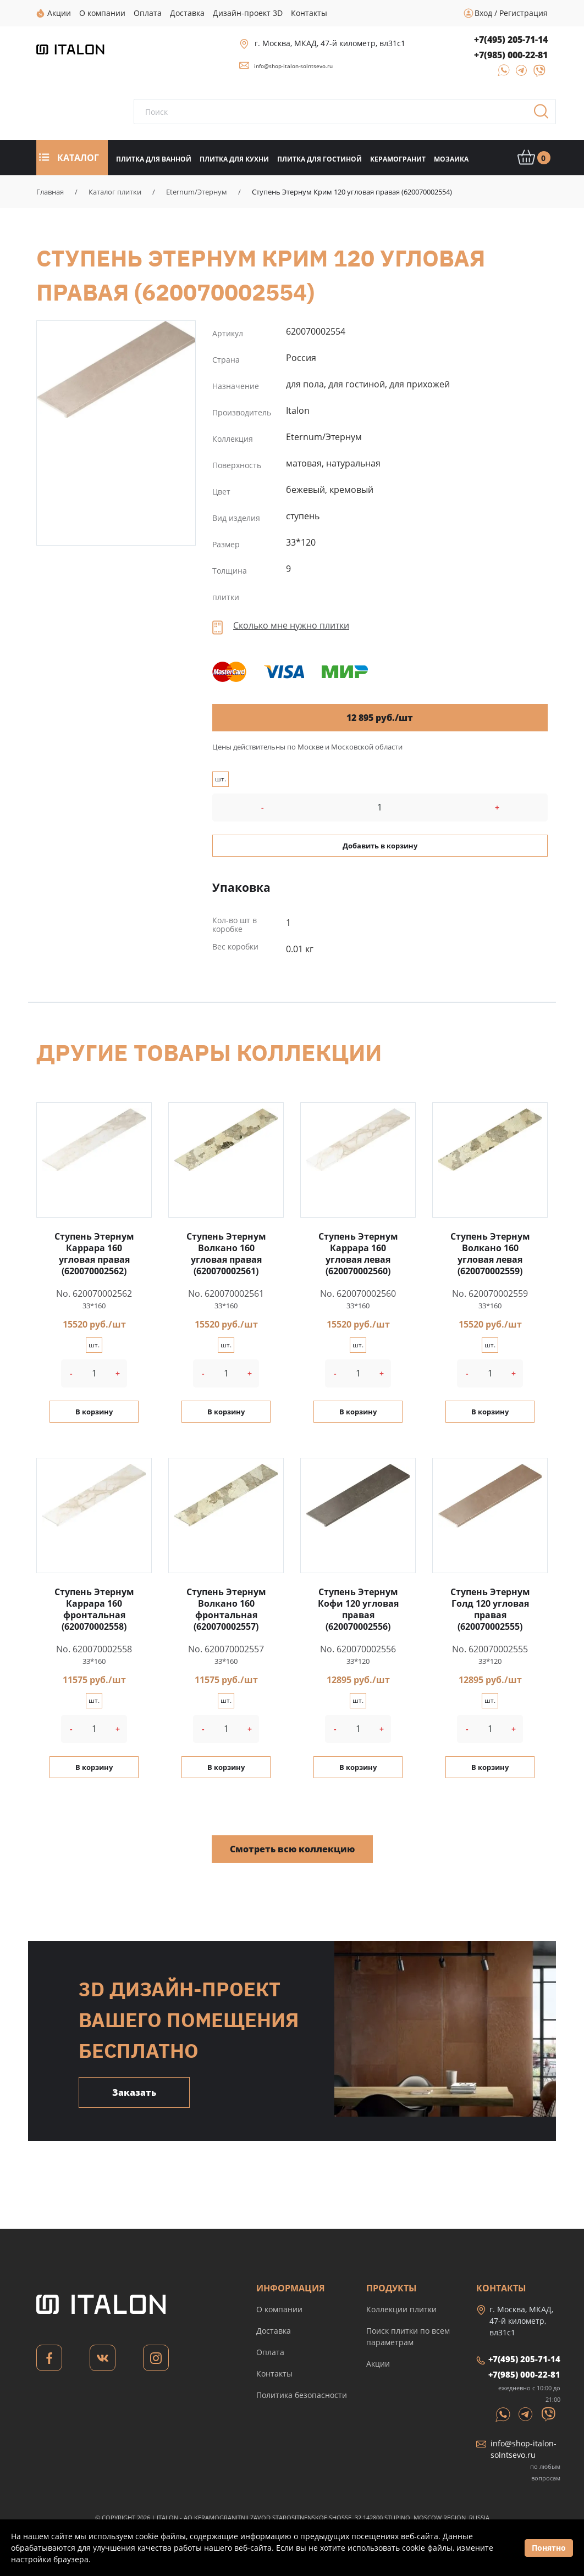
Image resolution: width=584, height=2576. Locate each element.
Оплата (270, 2352)
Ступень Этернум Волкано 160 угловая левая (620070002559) (490, 1253)
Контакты (274, 2373)
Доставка (273, 2330)
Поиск (545, 115)
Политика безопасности (301, 2395)
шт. (220, 779)
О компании (279, 2309)
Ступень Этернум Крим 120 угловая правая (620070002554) (116, 369)
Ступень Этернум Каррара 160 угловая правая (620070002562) (94, 1253)
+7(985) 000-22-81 (511, 55)
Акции (378, 2363)
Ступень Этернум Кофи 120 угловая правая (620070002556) (358, 1609)
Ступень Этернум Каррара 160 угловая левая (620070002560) (358, 1253)
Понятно (549, 2547)
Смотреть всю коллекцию (292, 1849)
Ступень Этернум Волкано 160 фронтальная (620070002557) (226, 1609)
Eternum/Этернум (196, 192)
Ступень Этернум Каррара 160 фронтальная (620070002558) (94, 1609)
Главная (50, 192)
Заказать (134, 2092)
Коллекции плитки (401, 2309)
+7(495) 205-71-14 (511, 40)
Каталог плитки (115, 192)
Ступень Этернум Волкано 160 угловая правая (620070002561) (226, 1253)
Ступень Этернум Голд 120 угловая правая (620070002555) (490, 1609)
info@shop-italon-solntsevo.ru (293, 66)
